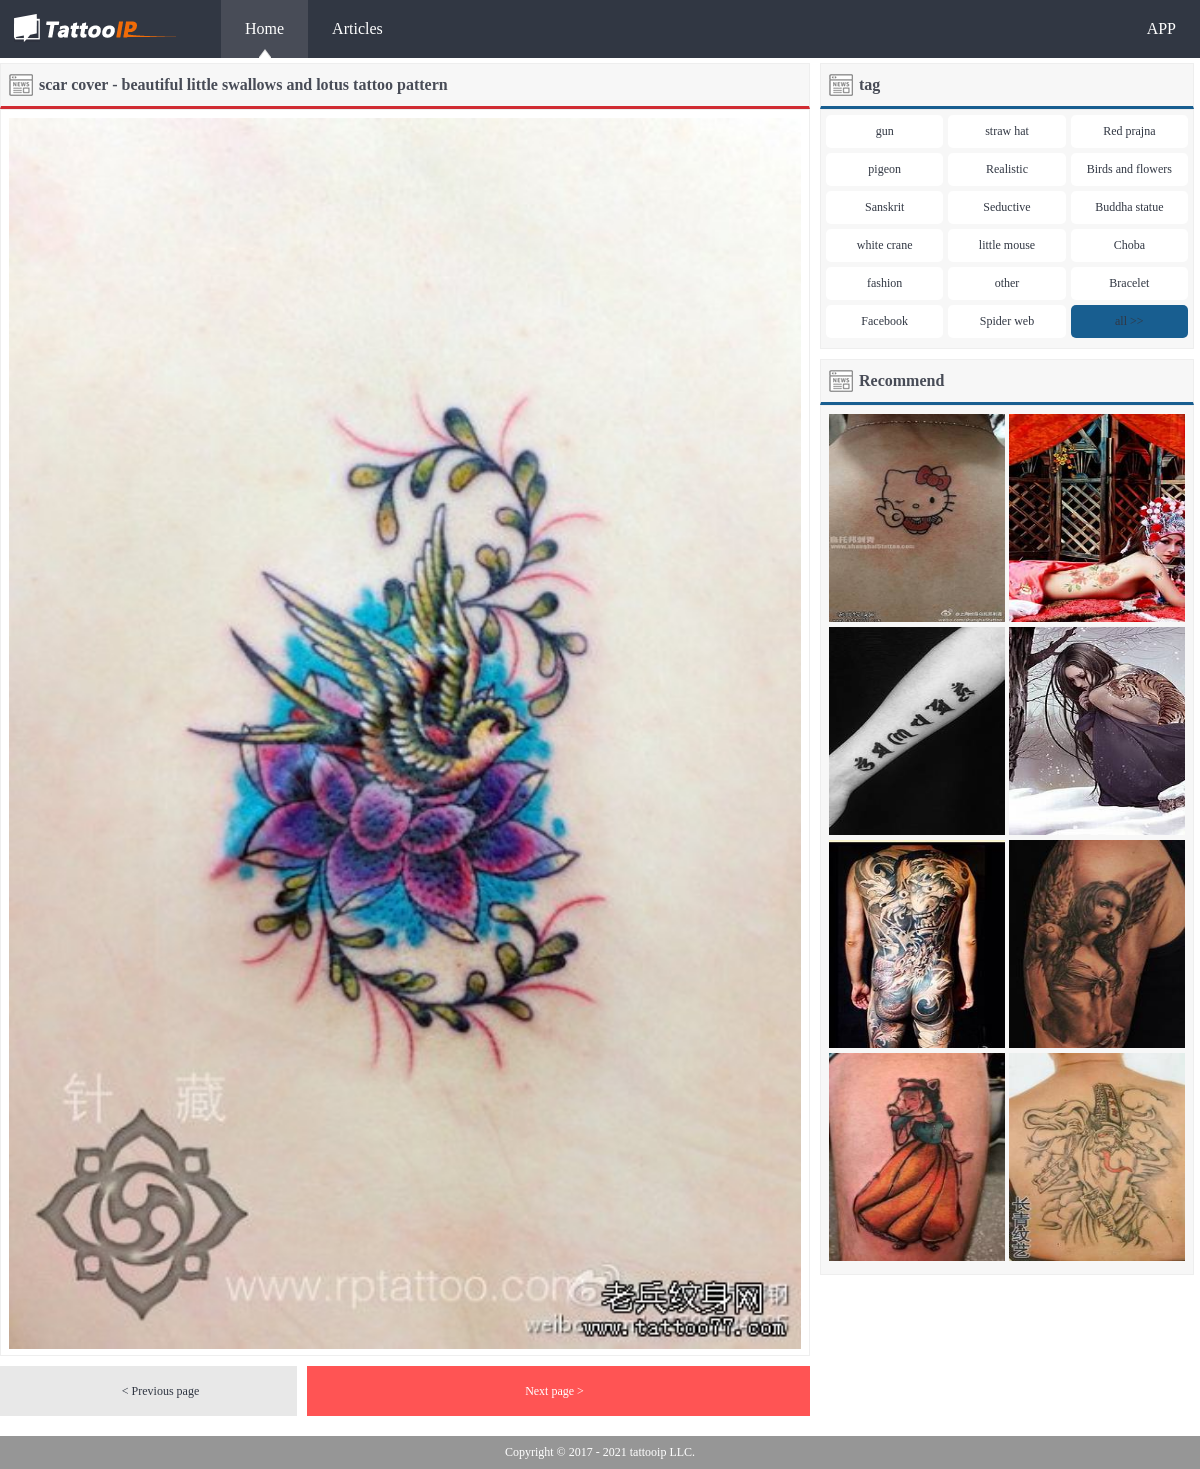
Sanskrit (884, 207)
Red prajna (1129, 131)
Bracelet (1129, 283)
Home (264, 28)
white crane (885, 245)
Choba (1129, 245)
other (1007, 283)
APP (1161, 28)
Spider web (1007, 321)
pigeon (884, 169)
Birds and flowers (1129, 169)
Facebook (884, 321)
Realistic (1007, 169)
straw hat (1007, 131)
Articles (357, 28)
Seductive (1006, 207)
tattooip (648, 1452)
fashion (884, 283)
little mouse (1007, 245)
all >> (1129, 321)
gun (885, 131)
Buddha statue (1129, 207)
